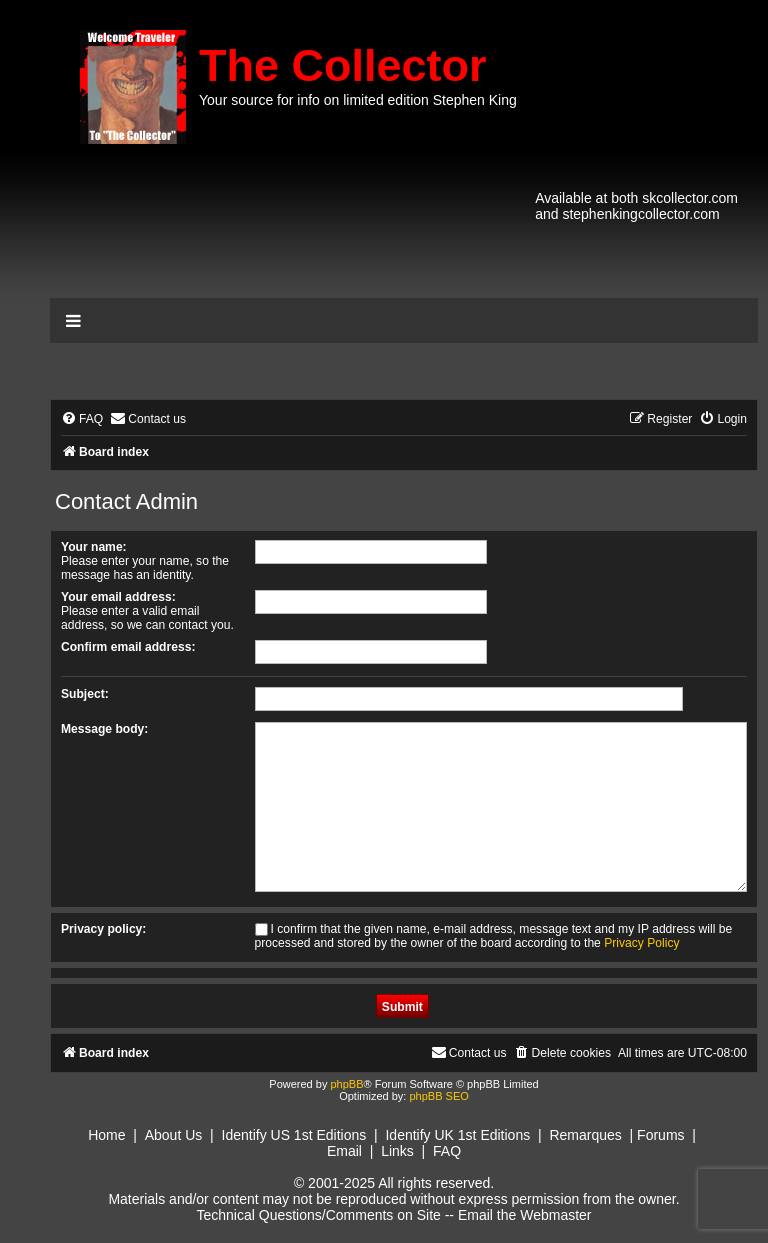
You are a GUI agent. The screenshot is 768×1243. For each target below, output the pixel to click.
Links (397, 1151)
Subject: (85, 694)
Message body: (104, 729)
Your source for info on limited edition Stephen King (358, 100)
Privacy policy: (103, 929)
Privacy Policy (641, 943)
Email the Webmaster (525, 1215)
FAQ (447, 1151)
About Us (174, 1135)
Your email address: (118, 597)
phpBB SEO (438, 1096)
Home (106, 1135)
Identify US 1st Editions (294, 1135)
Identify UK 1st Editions (457, 1135)
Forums (660, 1135)
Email (344, 1151)
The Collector (343, 65)
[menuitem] (82, 419)
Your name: (94, 547)
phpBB (346, 1084)
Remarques (585, 1135)
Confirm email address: (128, 647)
